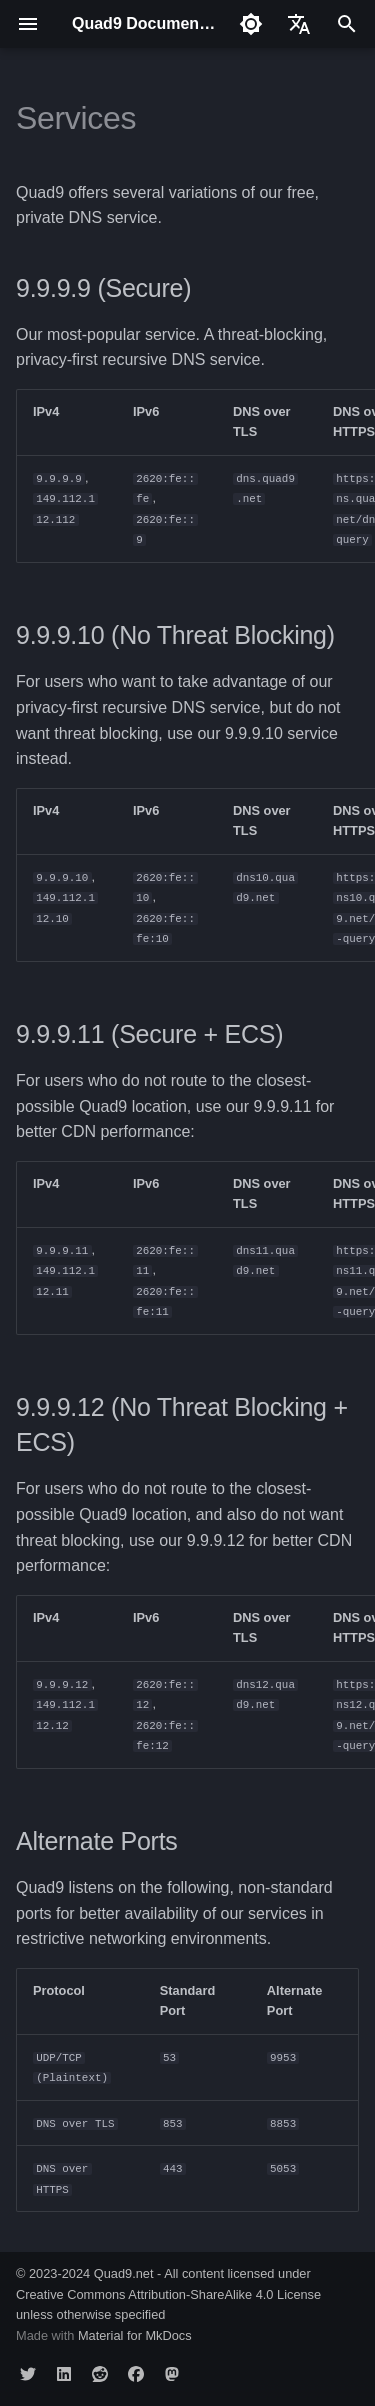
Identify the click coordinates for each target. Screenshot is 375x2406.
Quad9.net (124, 2273)
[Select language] (299, 24)
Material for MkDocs (135, 2335)
